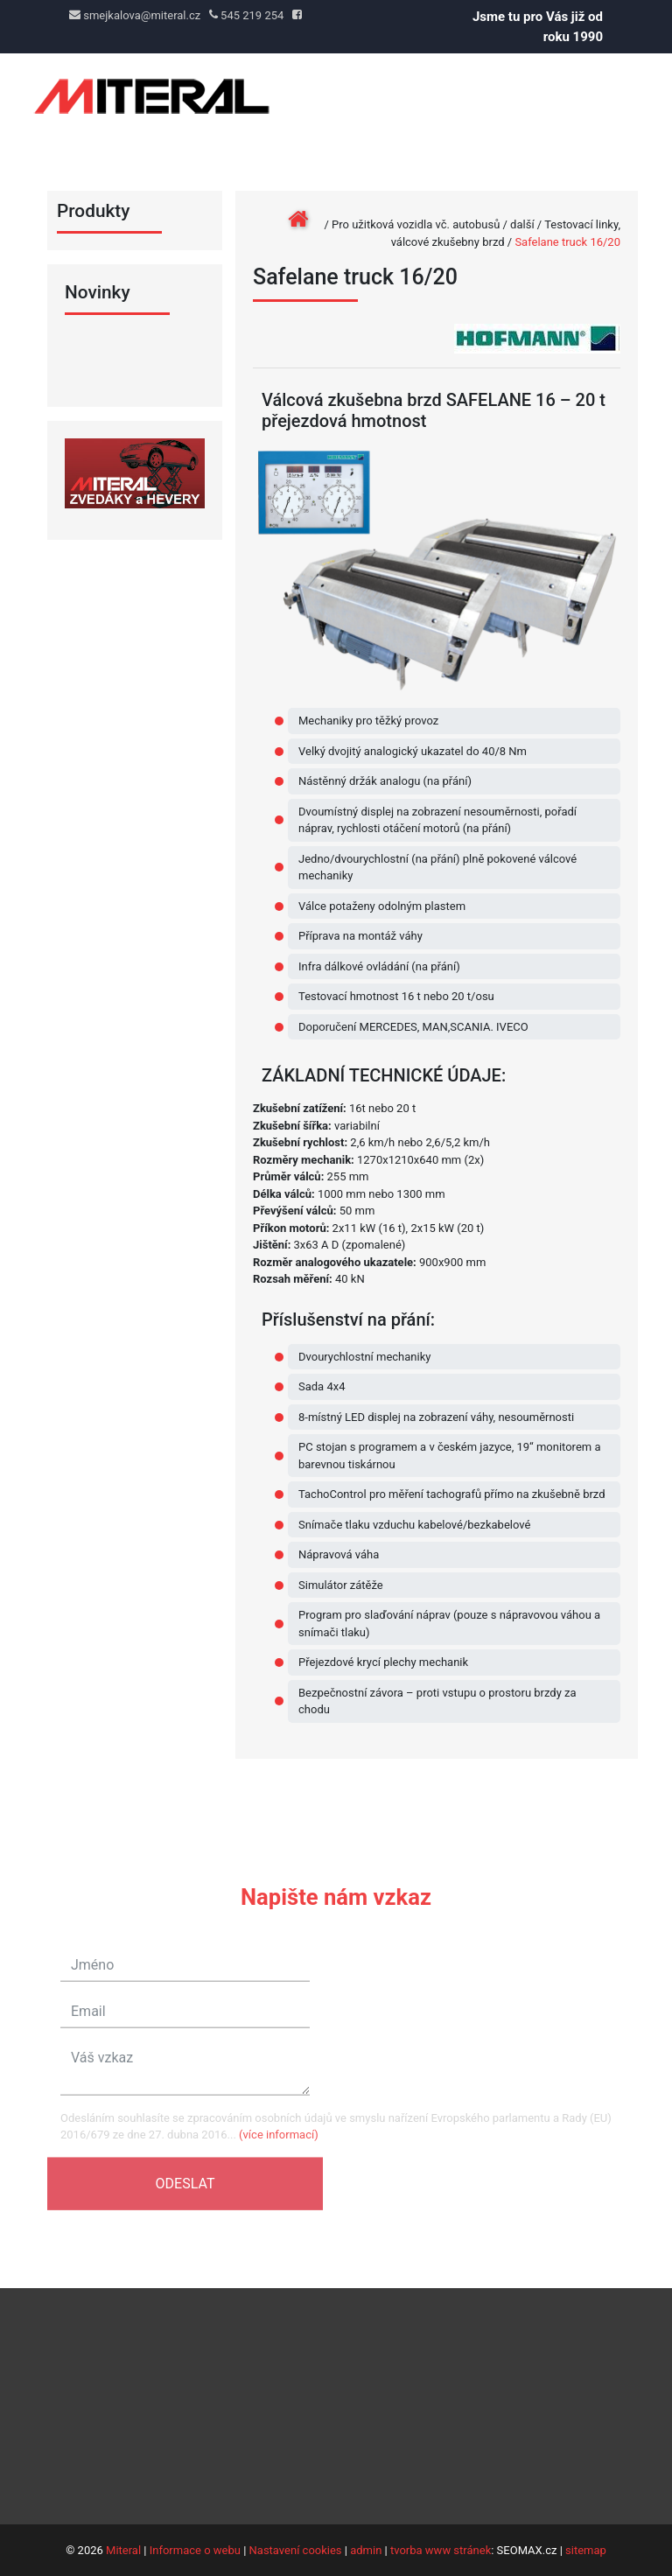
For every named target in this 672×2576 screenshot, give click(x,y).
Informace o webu (195, 2550)
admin (366, 2550)
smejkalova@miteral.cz (134, 15)
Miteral (123, 2550)
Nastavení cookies (295, 2550)
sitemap (585, 2550)
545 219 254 (246, 15)
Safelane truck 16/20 (567, 241)
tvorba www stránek (440, 2550)
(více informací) (278, 2145)
